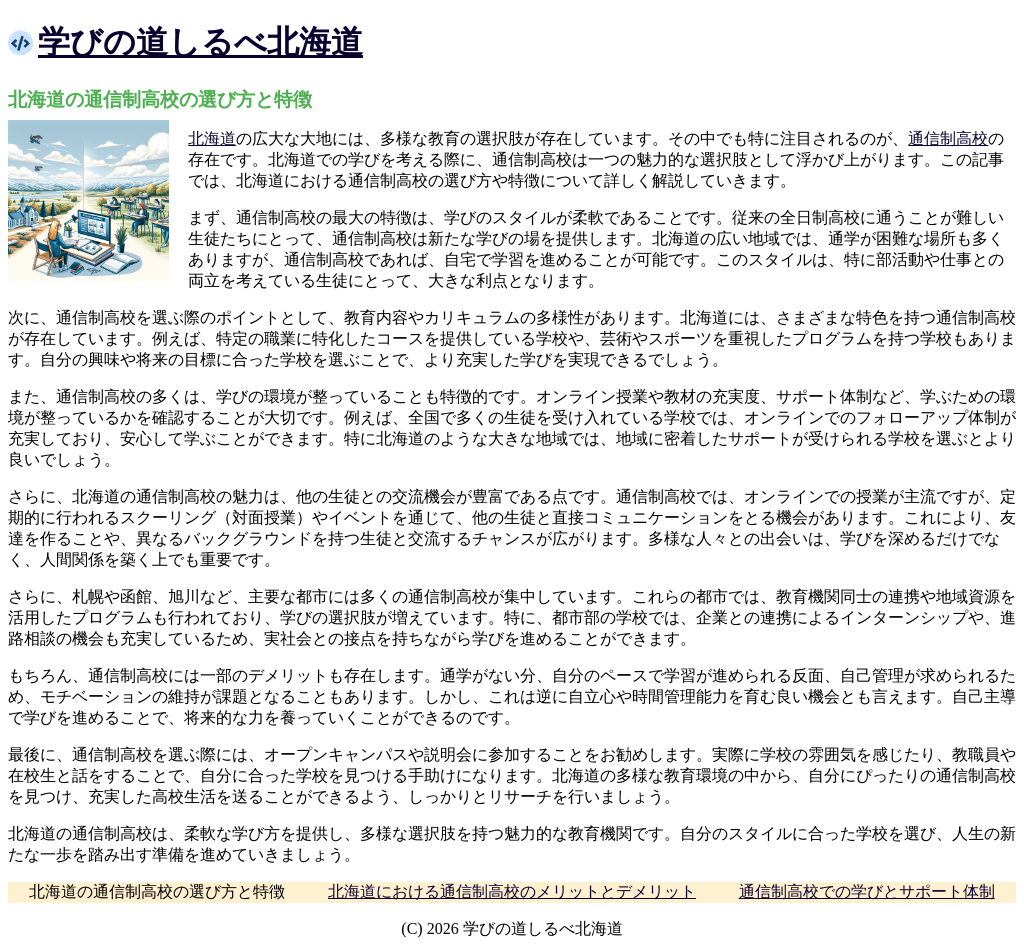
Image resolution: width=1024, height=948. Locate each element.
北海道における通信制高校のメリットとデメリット (512, 891)
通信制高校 (948, 138)
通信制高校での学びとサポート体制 (867, 891)
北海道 (212, 138)
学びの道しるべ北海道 (200, 42)
